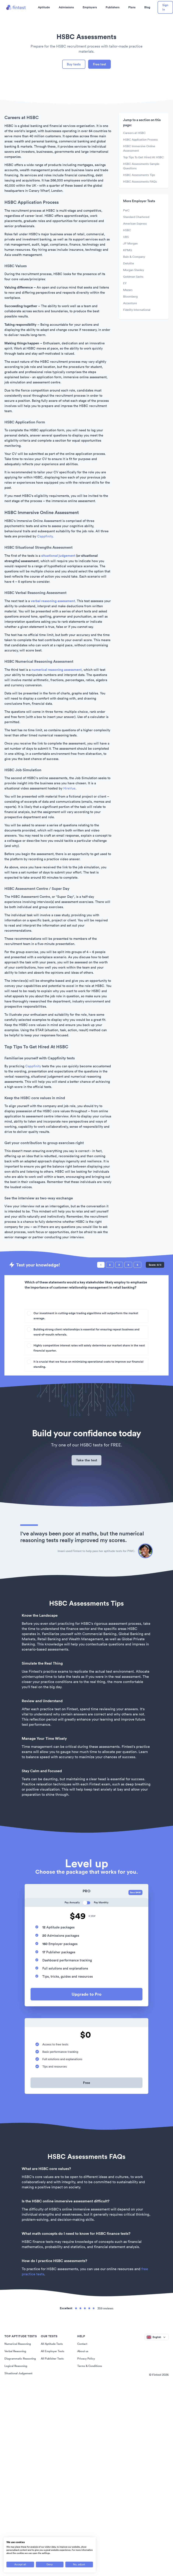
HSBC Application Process (140, 140)
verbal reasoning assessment (53, 601)
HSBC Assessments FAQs (140, 182)
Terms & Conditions (90, 2369)
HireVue (69, 789)
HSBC (127, 231)
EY (125, 284)
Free (86, 2086)
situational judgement (58, 556)
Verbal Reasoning (15, 2355)
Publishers (112, 7)
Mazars (128, 290)
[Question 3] (119, 1265)
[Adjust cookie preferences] (79, 2564)
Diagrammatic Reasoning (20, 2362)
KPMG (127, 250)
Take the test (86, 1462)
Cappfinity (45, 537)
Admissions (66, 7)
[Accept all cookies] (20, 2564)
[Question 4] (128, 1265)
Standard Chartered (136, 217)
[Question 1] (101, 1265)
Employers (90, 7)
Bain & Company (134, 257)
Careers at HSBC (134, 133)
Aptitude (44, 7)
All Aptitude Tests (52, 2347)
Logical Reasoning (16, 2369)
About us (83, 2355)
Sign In (165, 7)
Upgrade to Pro (86, 1997)
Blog (147, 7)
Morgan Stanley (133, 270)
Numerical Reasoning (18, 2347)
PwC (126, 211)
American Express (135, 224)
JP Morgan (130, 244)
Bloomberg (130, 297)
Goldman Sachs (133, 277)
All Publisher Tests (53, 2362)
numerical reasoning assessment (56, 670)
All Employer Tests (53, 2355)
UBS (126, 237)
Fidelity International (136, 310)
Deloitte (128, 264)
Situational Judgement (19, 2377)
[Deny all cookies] (49, 2564)
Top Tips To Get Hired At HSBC (143, 158)
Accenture (130, 303)
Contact (82, 2347)
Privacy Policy (86, 2362)
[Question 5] (137, 1265)
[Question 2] (110, 1265)
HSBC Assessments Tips (139, 175)
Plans (131, 7)
